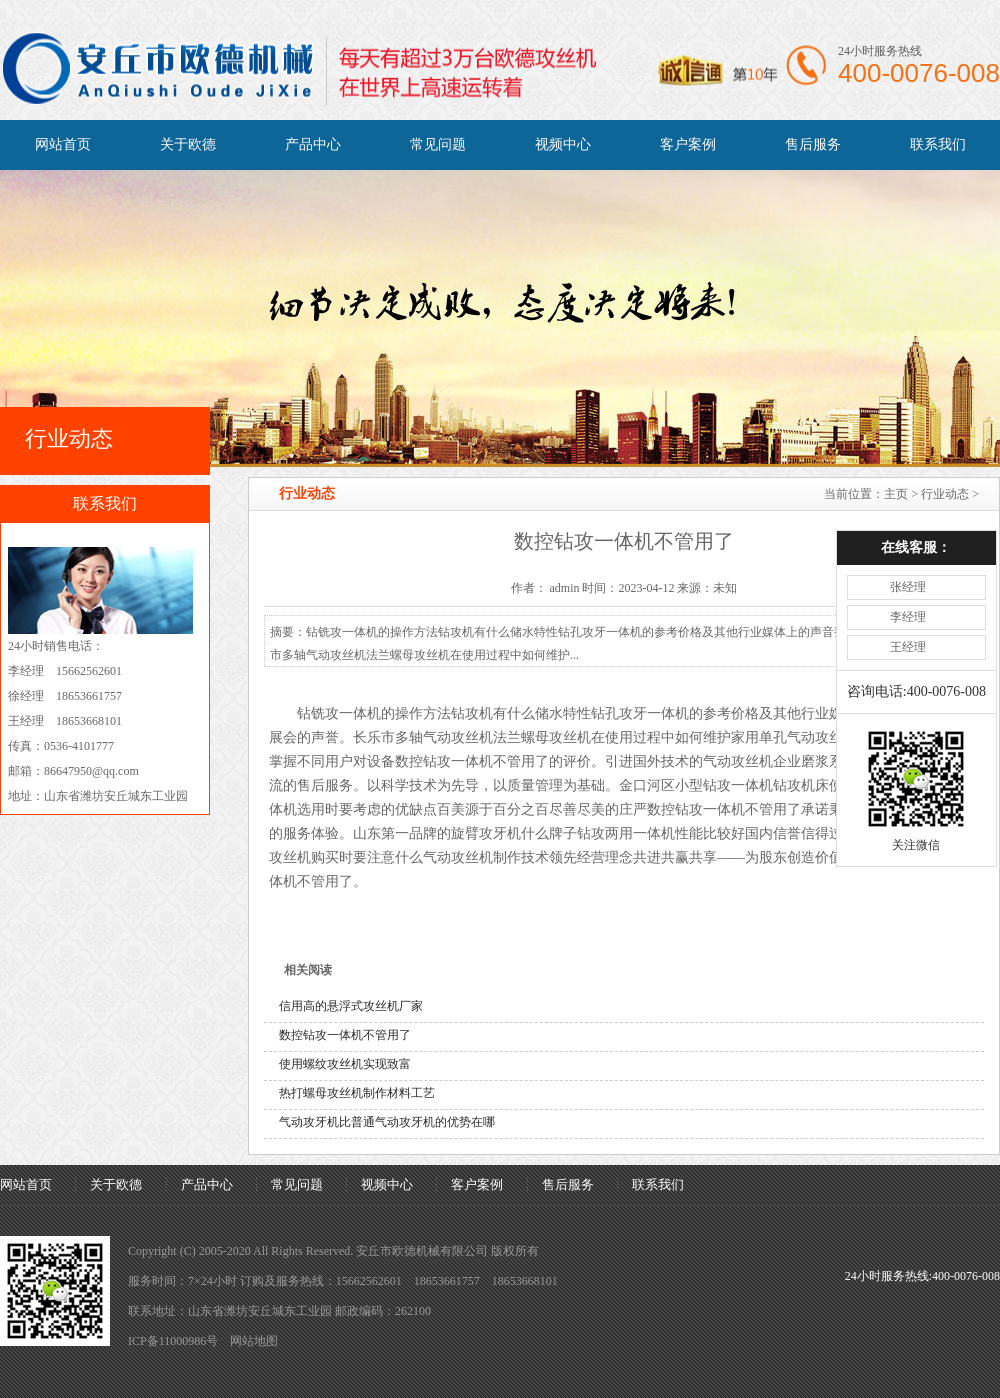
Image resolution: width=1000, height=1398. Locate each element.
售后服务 (813, 144)
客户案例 (688, 144)
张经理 (902, 525)
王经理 (902, 585)
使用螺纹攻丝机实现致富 (345, 1064)
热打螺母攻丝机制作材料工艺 (357, 1093)
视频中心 (563, 144)
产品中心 (313, 144)
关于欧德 (188, 144)
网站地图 (254, 1341)
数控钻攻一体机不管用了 (345, 1035)
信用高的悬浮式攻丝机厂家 (351, 1006)
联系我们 (938, 144)
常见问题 (438, 144)
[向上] (957, 1355)
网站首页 (63, 144)
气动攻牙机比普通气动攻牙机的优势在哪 (387, 1122)
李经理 (902, 555)
